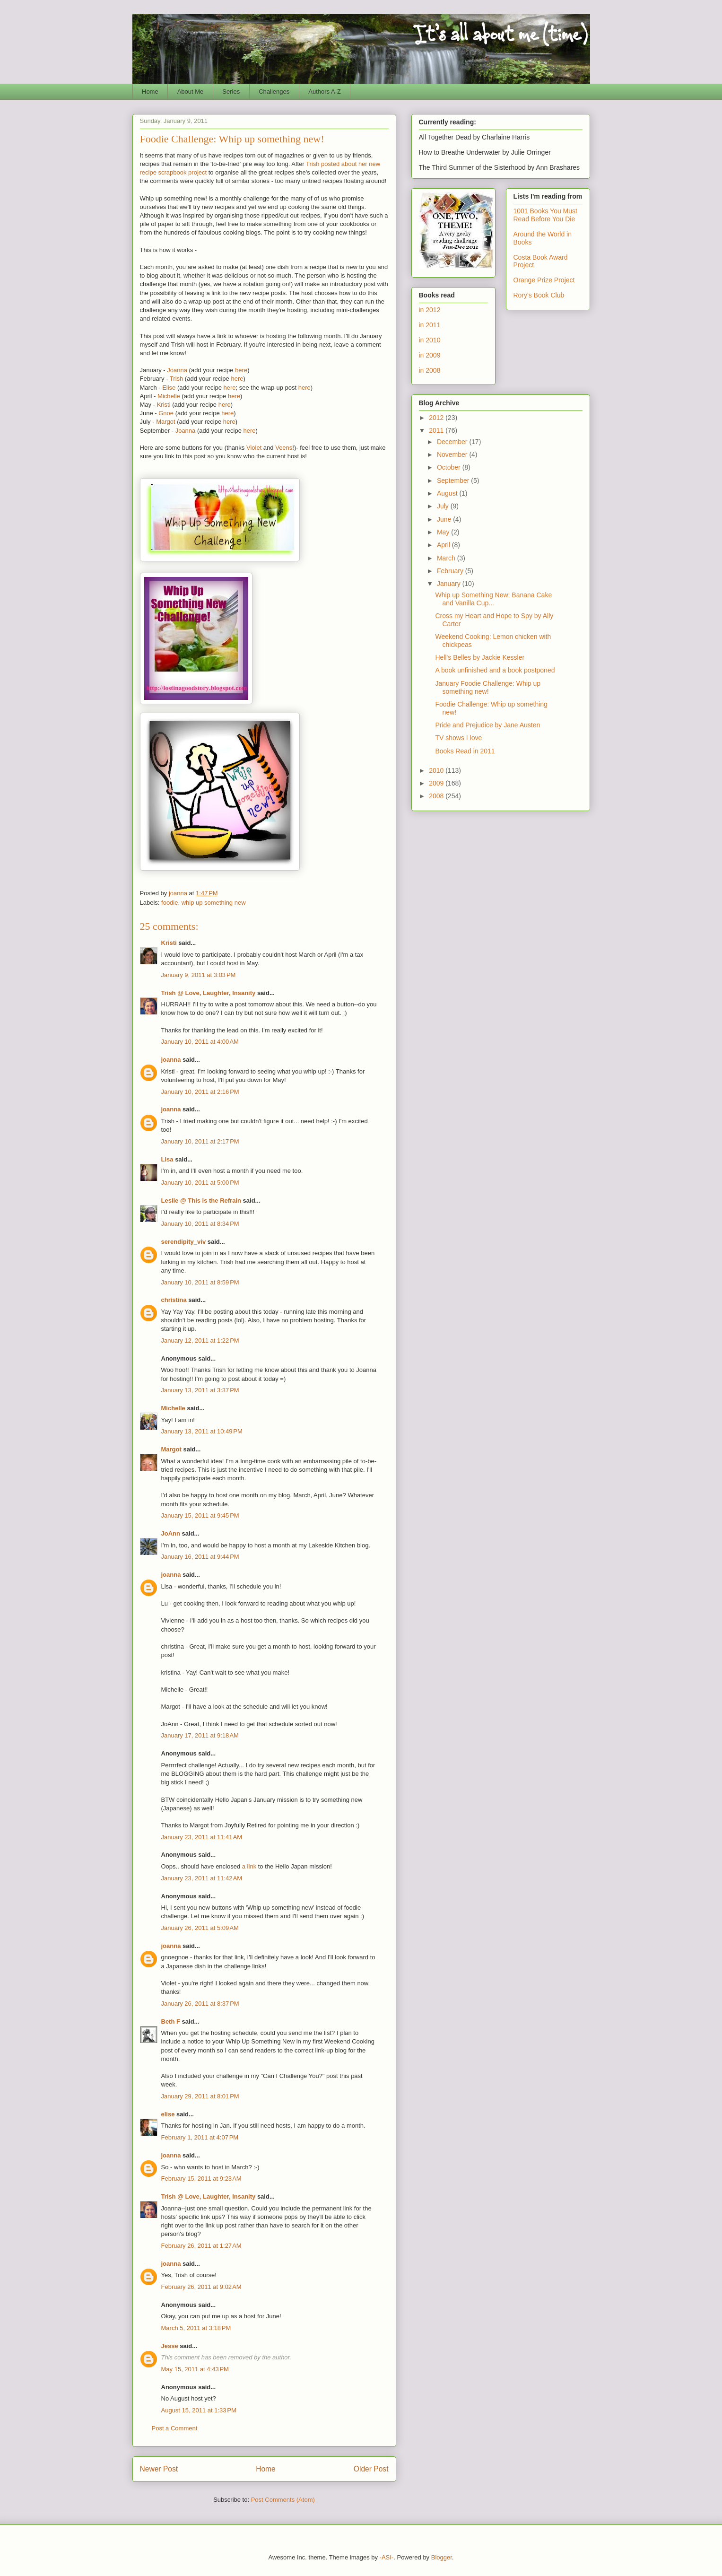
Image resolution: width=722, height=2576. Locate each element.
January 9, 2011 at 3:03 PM (198, 974)
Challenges (274, 91)
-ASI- (387, 2557)
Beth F (170, 2021)
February (451, 571)
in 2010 (430, 340)
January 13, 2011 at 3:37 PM (200, 1390)
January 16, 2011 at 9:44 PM (200, 1556)
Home (150, 91)
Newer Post (159, 2469)
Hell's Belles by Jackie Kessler (479, 657)
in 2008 (430, 370)
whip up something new (214, 902)
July (444, 506)
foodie (169, 902)
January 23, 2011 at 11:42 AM (202, 1878)
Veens (283, 447)
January (449, 583)
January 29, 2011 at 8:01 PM (200, 2096)
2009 (437, 783)
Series (231, 91)
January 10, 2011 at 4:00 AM (200, 1041)
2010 (437, 770)
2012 (437, 417)
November (453, 454)
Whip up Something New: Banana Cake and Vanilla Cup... (493, 599)
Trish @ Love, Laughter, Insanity (208, 992)
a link (249, 1866)
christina (174, 1299)
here (241, 370)
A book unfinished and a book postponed (495, 670)
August (448, 493)
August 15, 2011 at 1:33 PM (198, 2410)
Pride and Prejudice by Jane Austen (487, 725)
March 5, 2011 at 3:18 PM (196, 2327)
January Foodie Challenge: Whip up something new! (487, 687)
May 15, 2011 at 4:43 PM (195, 2369)
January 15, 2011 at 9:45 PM (200, 1515)
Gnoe (166, 413)
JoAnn (170, 1533)
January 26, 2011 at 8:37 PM (200, 2003)
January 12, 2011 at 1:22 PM (200, 1340)
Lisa (167, 1159)
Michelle (168, 396)
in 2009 (430, 355)
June (445, 519)
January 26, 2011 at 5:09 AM (200, 1927)
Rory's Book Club (539, 295)
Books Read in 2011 (465, 751)
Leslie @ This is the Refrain (201, 1200)
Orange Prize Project (544, 280)
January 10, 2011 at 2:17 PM (200, 1141)
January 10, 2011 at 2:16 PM (200, 1091)
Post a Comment (175, 2428)
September (454, 480)
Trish (176, 378)
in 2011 (430, 325)
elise (168, 2114)
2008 (437, 796)
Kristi (164, 404)
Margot (165, 421)
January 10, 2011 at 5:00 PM (200, 1182)
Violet (253, 447)
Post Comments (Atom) (283, 2499)
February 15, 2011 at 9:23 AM (201, 2178)
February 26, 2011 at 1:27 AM (201, 2245)
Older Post (371, 2469)
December (453, 441)
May (444, 532)
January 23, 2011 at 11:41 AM (202, 1837)
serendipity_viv (183, 1241)
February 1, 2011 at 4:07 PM (200, 2137)
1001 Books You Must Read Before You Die (545, 215)
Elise (168, 387)
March (447, 558)
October (449, 467)
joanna (171, 1059)
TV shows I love (458, 738)
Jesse (169, 2345)
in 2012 (430, 310)
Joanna (177, 370)
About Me (190, 91)
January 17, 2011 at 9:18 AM (200, 1735)
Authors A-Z (324, 91)
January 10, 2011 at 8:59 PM (200, 1282)
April (444, 545)
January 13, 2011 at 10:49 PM (202, 1431)
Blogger (441, 2557)
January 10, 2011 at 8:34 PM (200, 1223)
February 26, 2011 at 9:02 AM (201, 2286)
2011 (437, 430)
